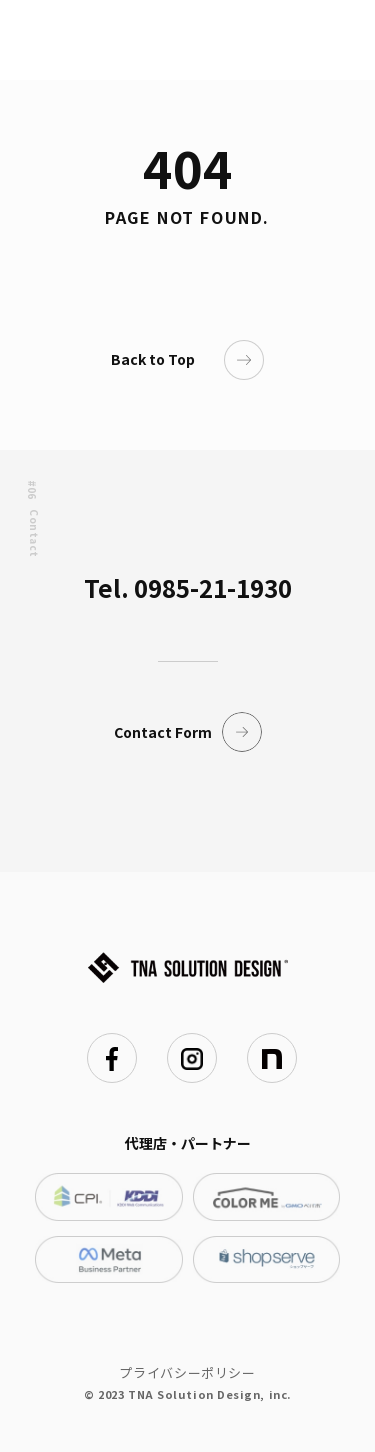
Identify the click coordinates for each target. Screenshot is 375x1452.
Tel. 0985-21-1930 (188, 587)
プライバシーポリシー (187, 1372)
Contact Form (188, 732)
